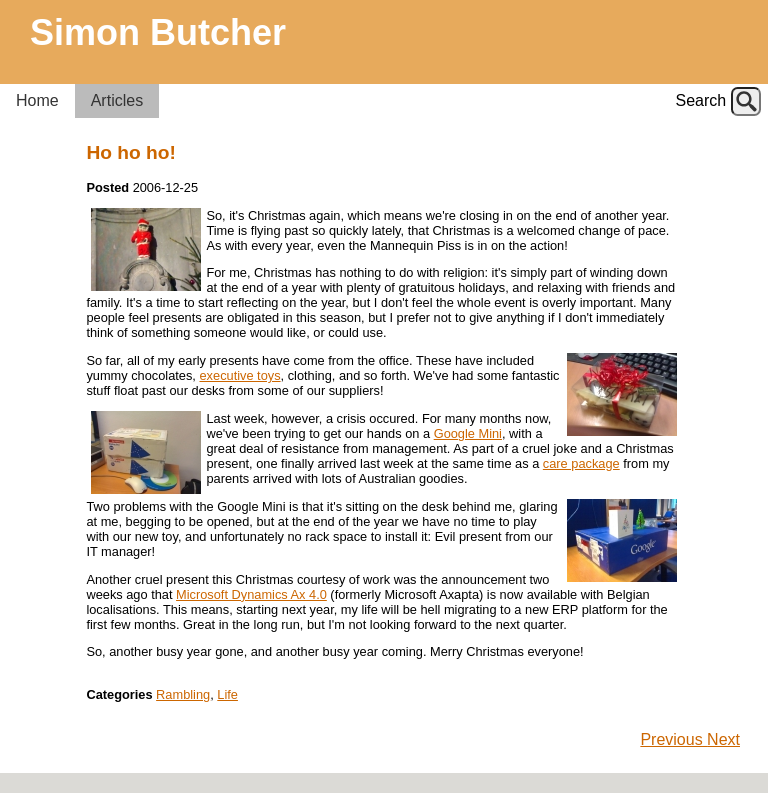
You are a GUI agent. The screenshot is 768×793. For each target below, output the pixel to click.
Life (227, 694)
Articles (117, 100)
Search (701, 100)
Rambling (183, 694)
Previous (673, 739)
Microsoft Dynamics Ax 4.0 (251, 594)
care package (581, 463)
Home (37, 100)
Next (723, 739)
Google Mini (468, 433)
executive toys (240, 375)
